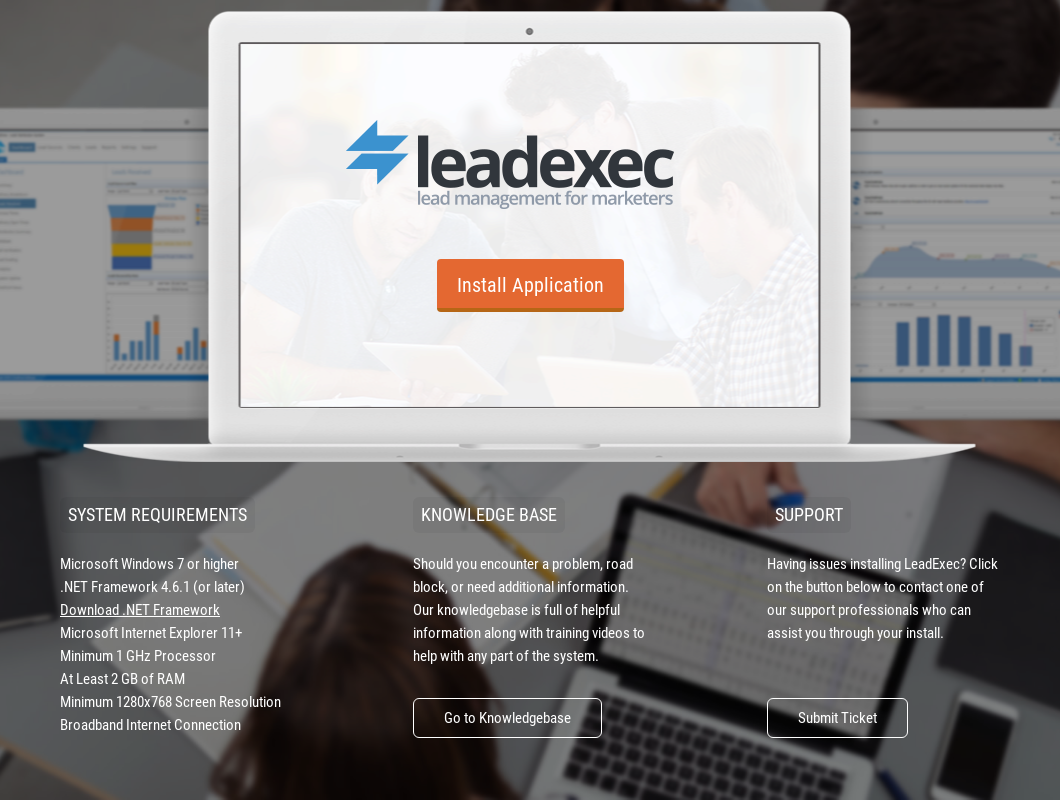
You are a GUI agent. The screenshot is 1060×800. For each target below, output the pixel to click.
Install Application (530, 285)
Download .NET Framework (140, 610)
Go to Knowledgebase (507, 718)
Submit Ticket (837, 718)
